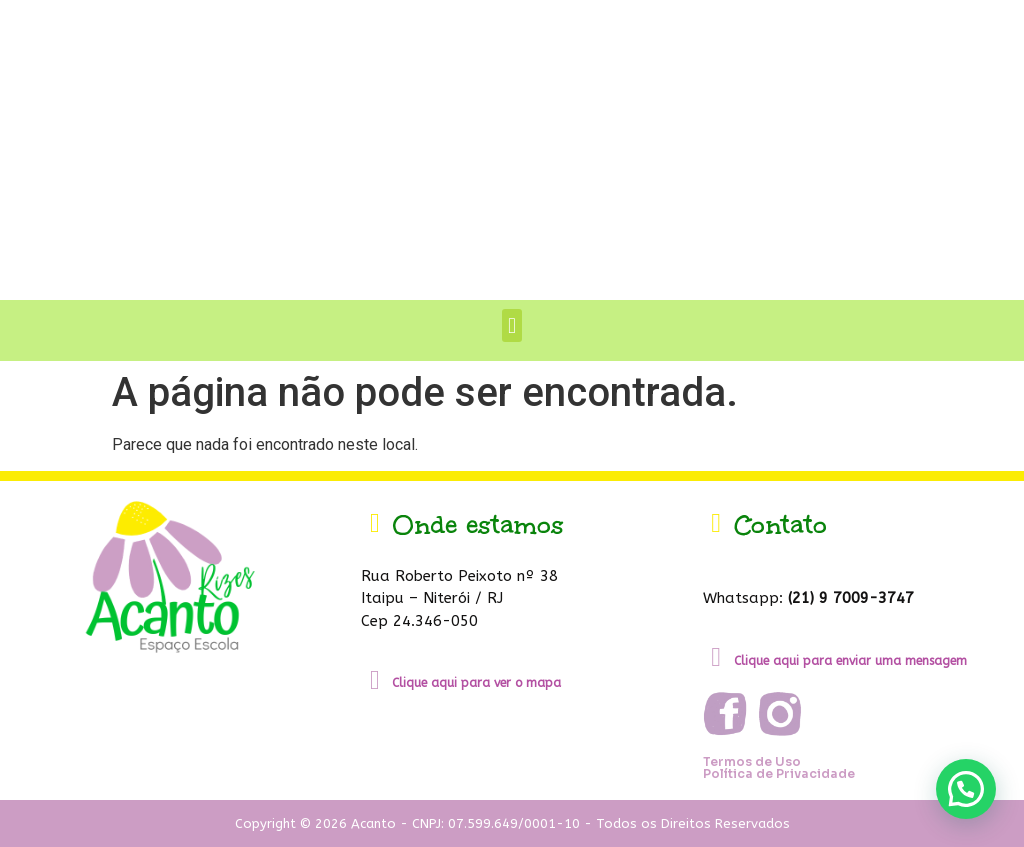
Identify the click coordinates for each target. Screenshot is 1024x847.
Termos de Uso (752, 761)
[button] (511, 325)
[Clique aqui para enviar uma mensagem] (716, 657)
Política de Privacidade (779, 773)
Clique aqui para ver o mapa (476, 683)
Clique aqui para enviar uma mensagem (850, 661)
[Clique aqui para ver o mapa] (374, 680)
